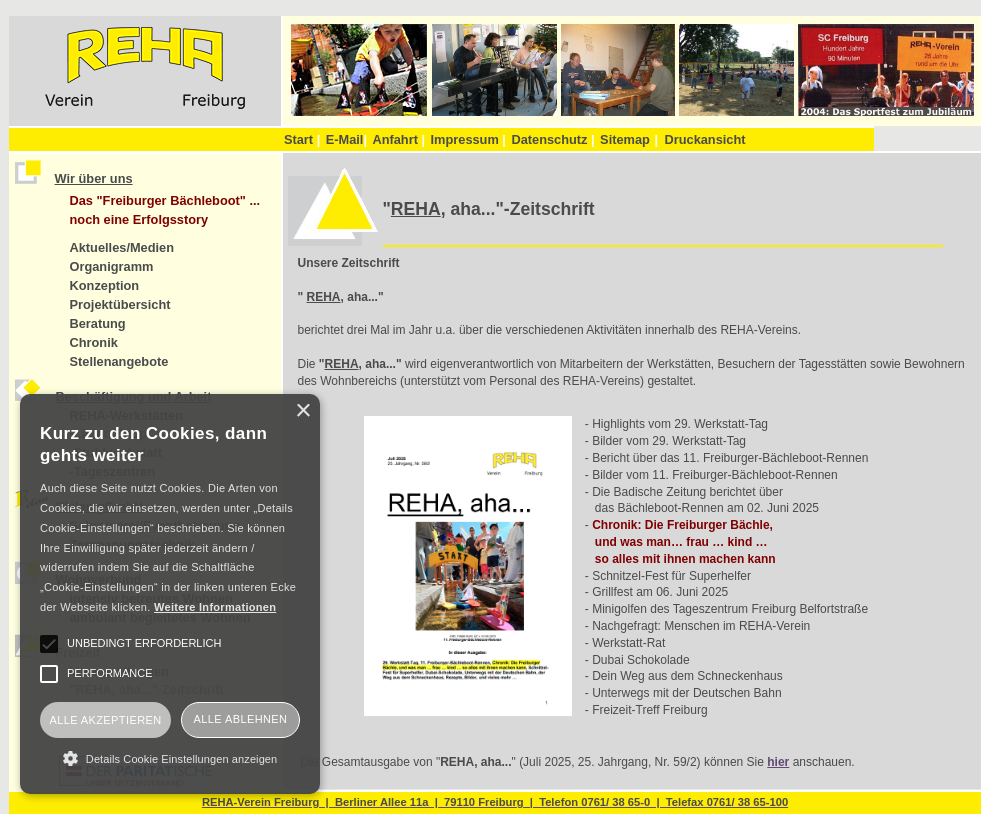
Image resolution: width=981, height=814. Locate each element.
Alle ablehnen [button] (241, 719)
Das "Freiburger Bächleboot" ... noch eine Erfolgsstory (165, 210)
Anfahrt (398, 139)
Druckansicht (704, 139)
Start (302, 139)
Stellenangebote (119, 361)
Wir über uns (94, 178)
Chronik (94, 342)
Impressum (468, 139)
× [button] (302, 411)
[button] (170, 758)
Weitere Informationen (215, 607)
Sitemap (625, 139)
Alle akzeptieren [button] (105, 720)
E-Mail (346, 139)
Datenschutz (552, 139)
